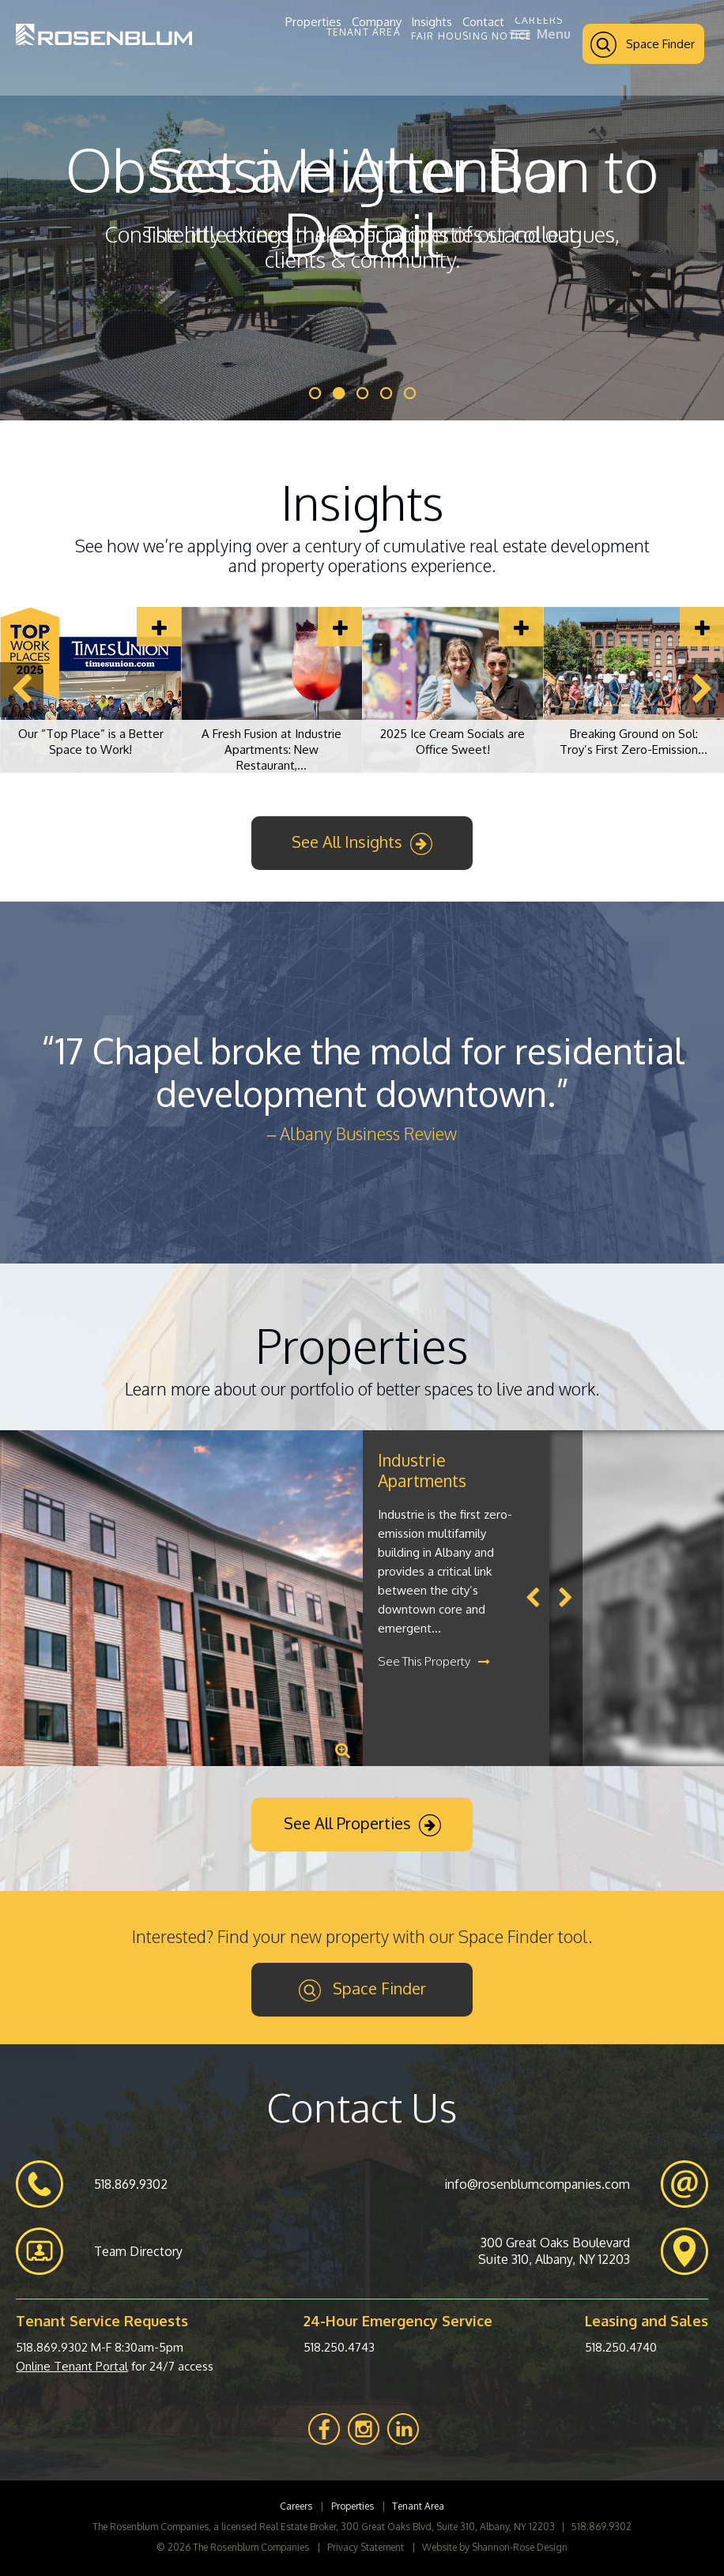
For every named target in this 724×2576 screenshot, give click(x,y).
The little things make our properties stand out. (362, 234)
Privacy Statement (365, 2547)
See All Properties (362, 1824)
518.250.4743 (339, 2347)
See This (434, 1661)
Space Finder (642, 45)
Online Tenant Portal (72, 2366)
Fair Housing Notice (472, 36)
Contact (483, 21)
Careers (539, 20)
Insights (431, 21)
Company (377, 21)
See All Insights (362, 843)
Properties (313, 21)
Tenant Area (363, 32)
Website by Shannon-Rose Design (495, 2547)
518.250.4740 (621, 2347)
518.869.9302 (52, 2347)
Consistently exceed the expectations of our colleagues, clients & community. (362, 247)
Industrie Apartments (422, 1469)
